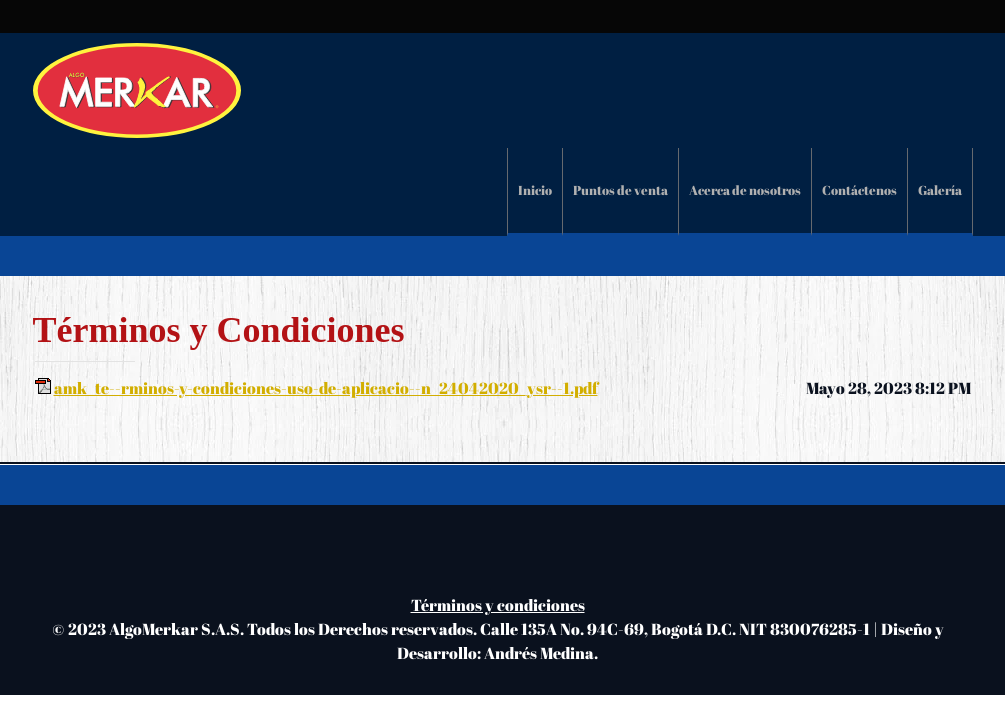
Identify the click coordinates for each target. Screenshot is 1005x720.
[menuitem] (534, 192)
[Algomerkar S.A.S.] (137, 90)
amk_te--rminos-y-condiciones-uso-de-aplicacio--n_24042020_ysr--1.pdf (326, 388)
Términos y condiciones (498, 605)
